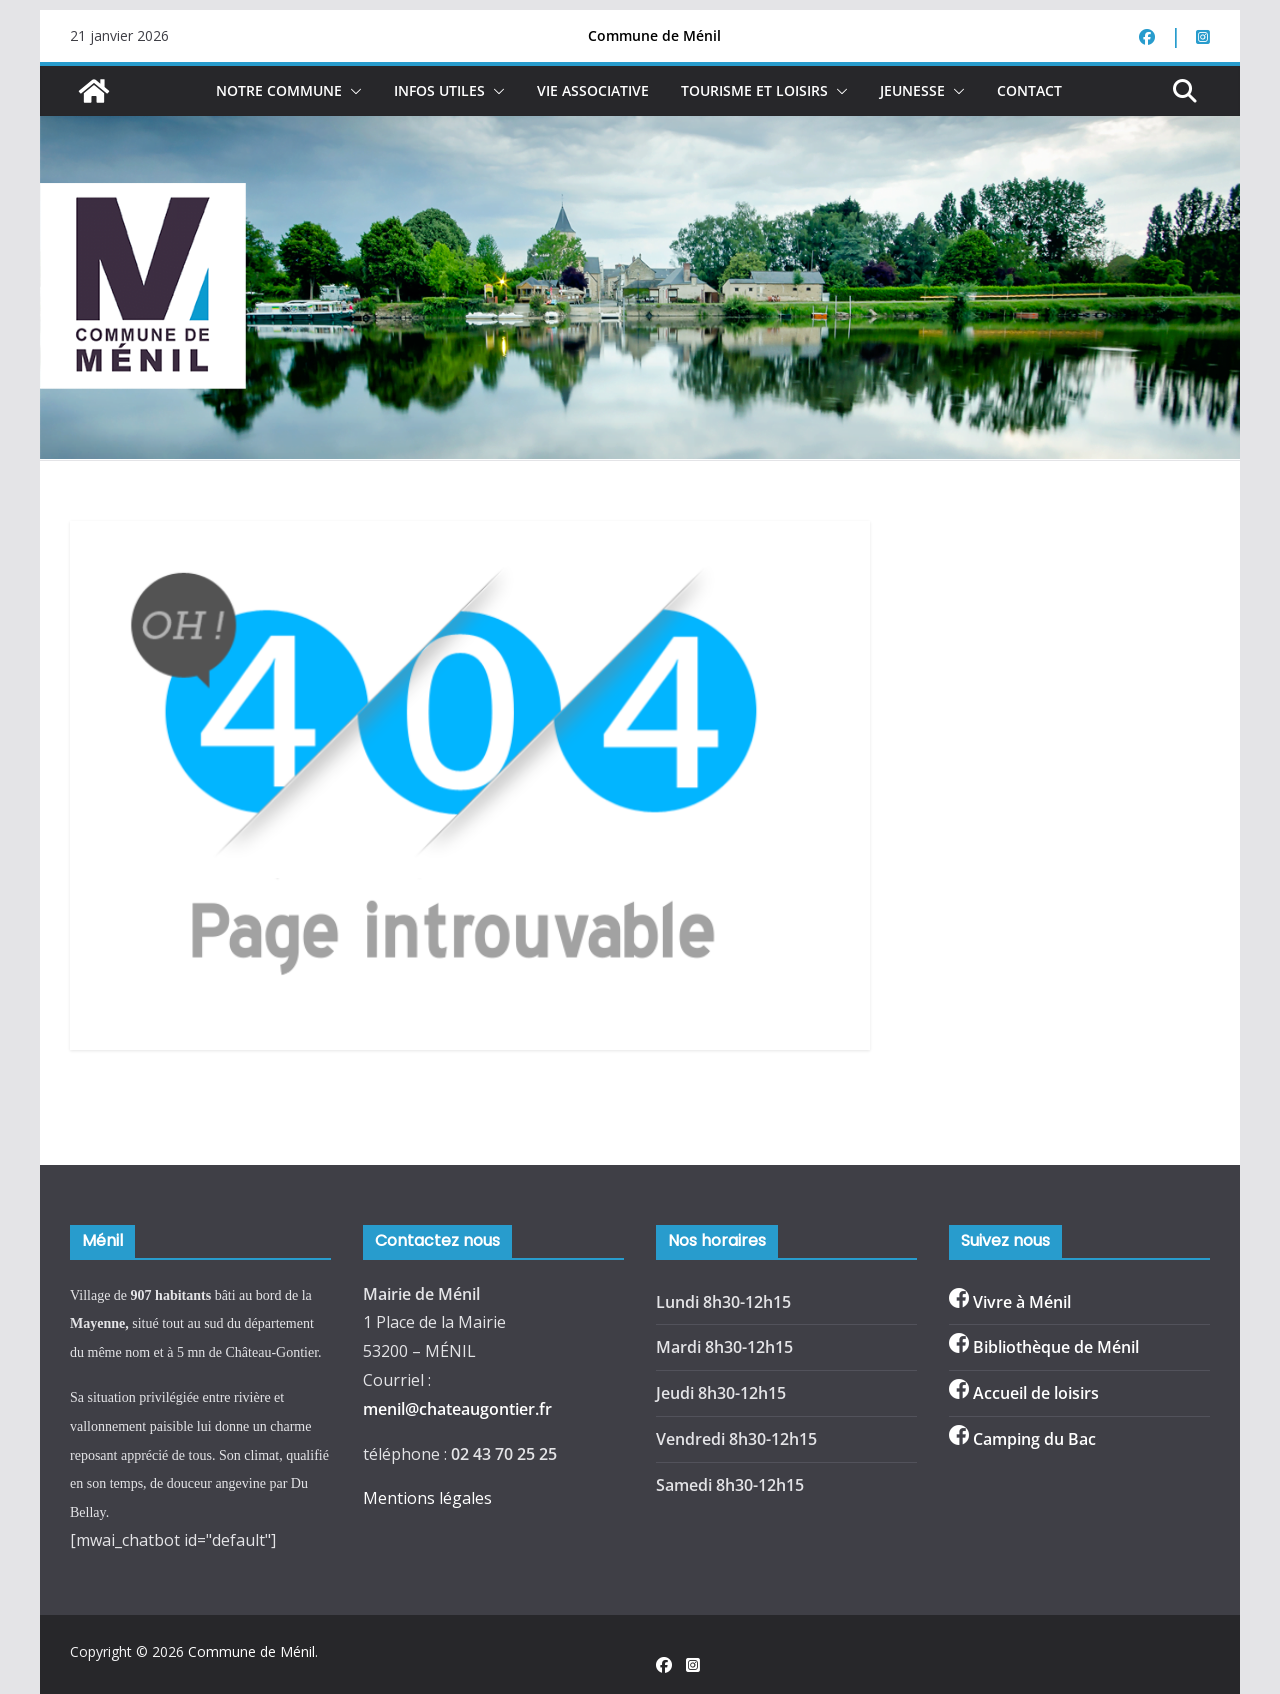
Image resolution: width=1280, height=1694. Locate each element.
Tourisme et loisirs (754, 90)
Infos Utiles (439, 90)
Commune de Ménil (251, 1651)
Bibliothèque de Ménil (1056, 1347)
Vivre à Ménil (1022, 1302)
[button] (352, 91)
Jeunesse (912, 90)
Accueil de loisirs (1036, 1393)
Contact (1029, 90)
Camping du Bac (1034, 1439)
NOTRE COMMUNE (279, 90)
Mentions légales (427, 1498)
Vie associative (593, 90)
